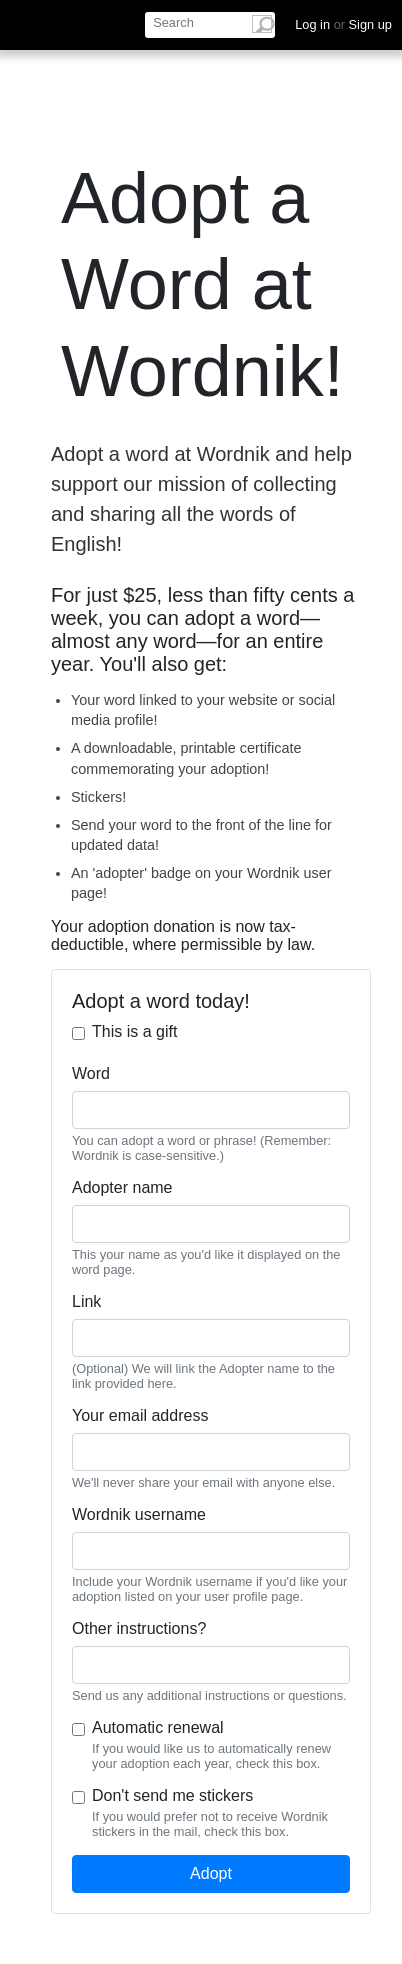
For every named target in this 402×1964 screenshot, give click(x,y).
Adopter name (122, 1187)
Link (86, 1301)
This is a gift (134, 1031)
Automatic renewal (158, 1727)
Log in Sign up (343, 24)
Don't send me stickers (172, 1795)
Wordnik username (139, 1514)
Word (91, 1073)
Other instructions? (139, 1628)
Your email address (140, 1415)
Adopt (211, 1873)
